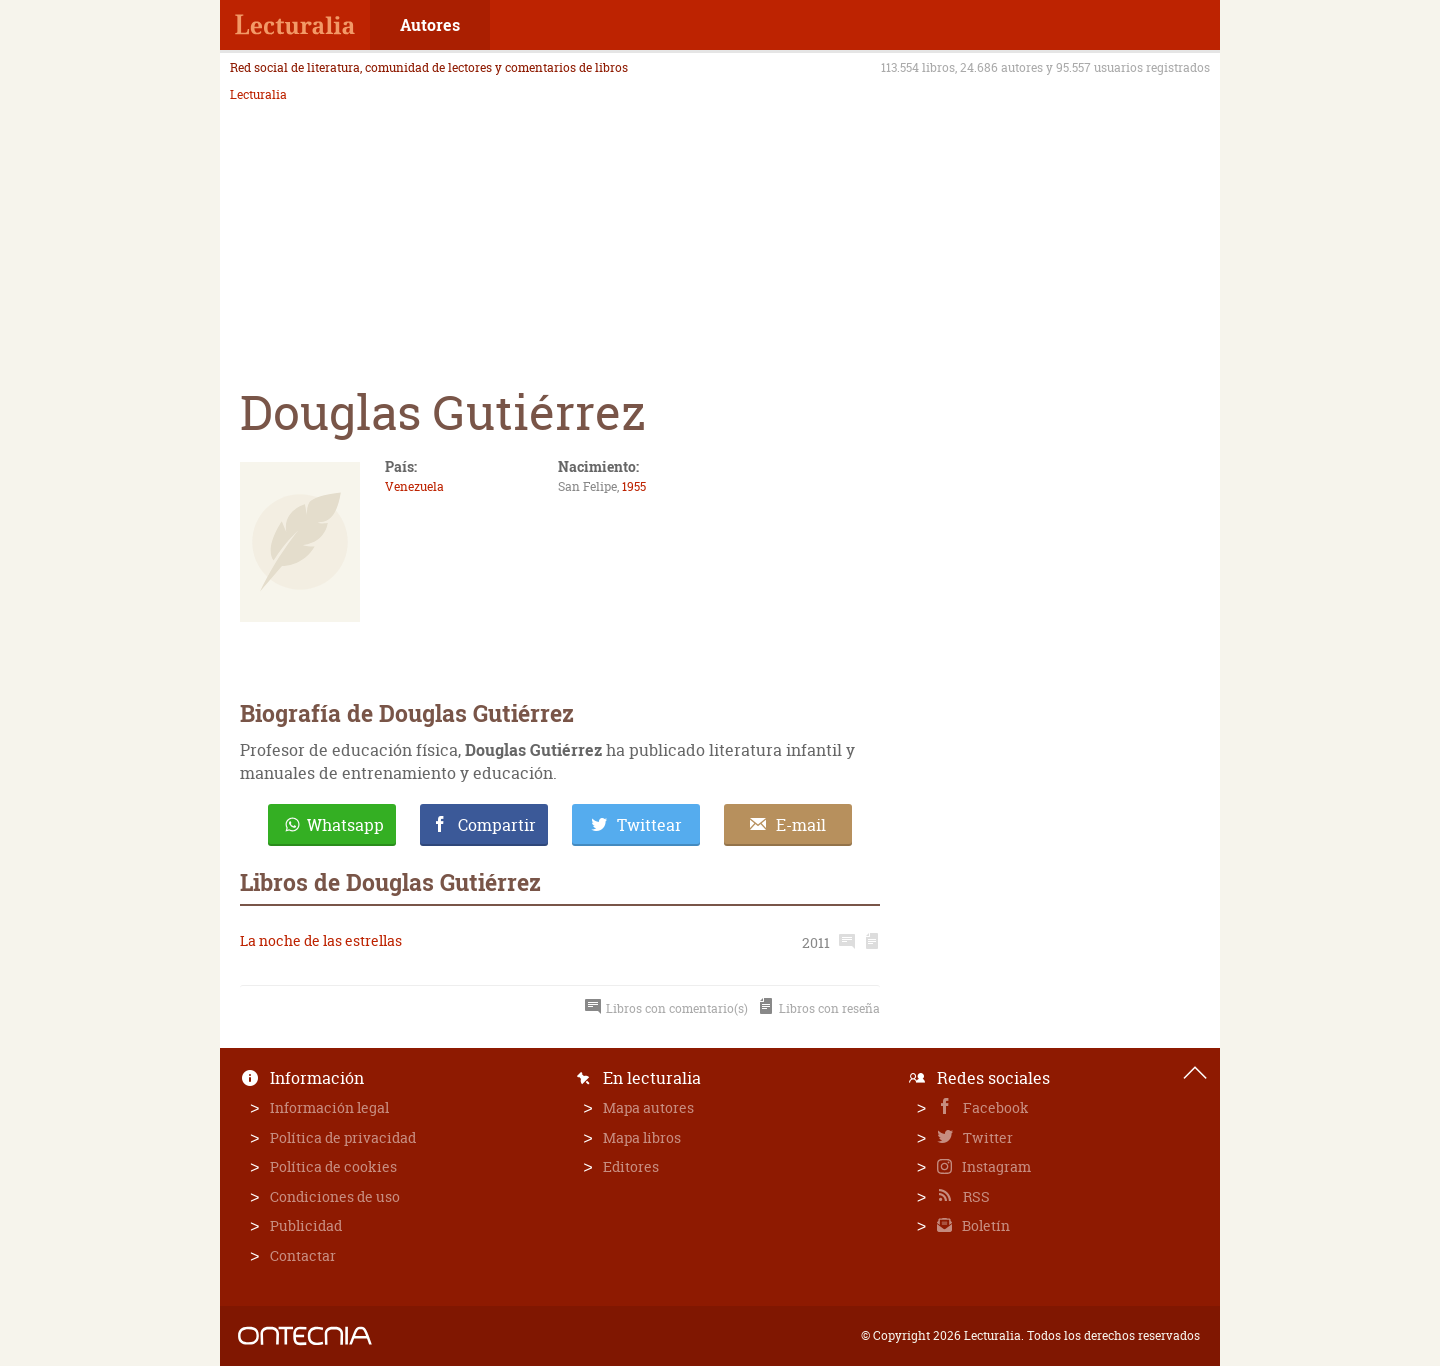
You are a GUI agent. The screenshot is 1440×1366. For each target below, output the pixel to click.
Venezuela (414, 486)
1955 (634, 486)
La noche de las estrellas (321, 940)
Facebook (994, 1107)
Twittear (649, 825)
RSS (975, 1196)
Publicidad (306, 1225)
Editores (631, 1166)
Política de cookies (333, 1166)
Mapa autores (648, 1107)
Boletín (984, 1225)
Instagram (995, 1166)
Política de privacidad (343, 1137)
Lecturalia (258, 95)
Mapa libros (642, 1137)
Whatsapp (345, 825)
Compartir (497, 825)
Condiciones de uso (335, 1196)
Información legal (329, 1107)
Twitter (986, 1137)
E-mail (801, 825)
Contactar (303, 1255)
